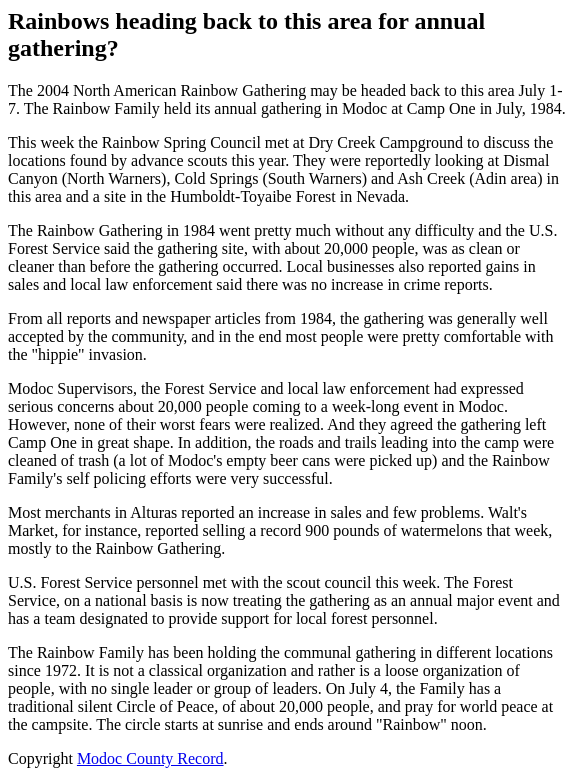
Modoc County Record (150, 758)
